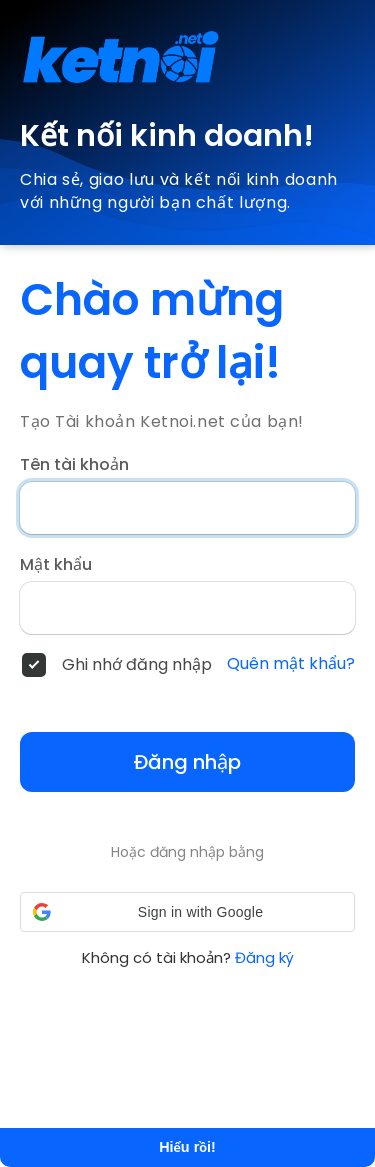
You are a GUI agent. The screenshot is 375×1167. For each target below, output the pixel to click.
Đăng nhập (187, 762)
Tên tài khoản (74, 465)
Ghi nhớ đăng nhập (137, 665)
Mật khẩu (56, 565)
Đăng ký (264, 957)
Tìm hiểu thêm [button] (223, 1087)
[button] (187, 912)
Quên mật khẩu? (291, 664)
